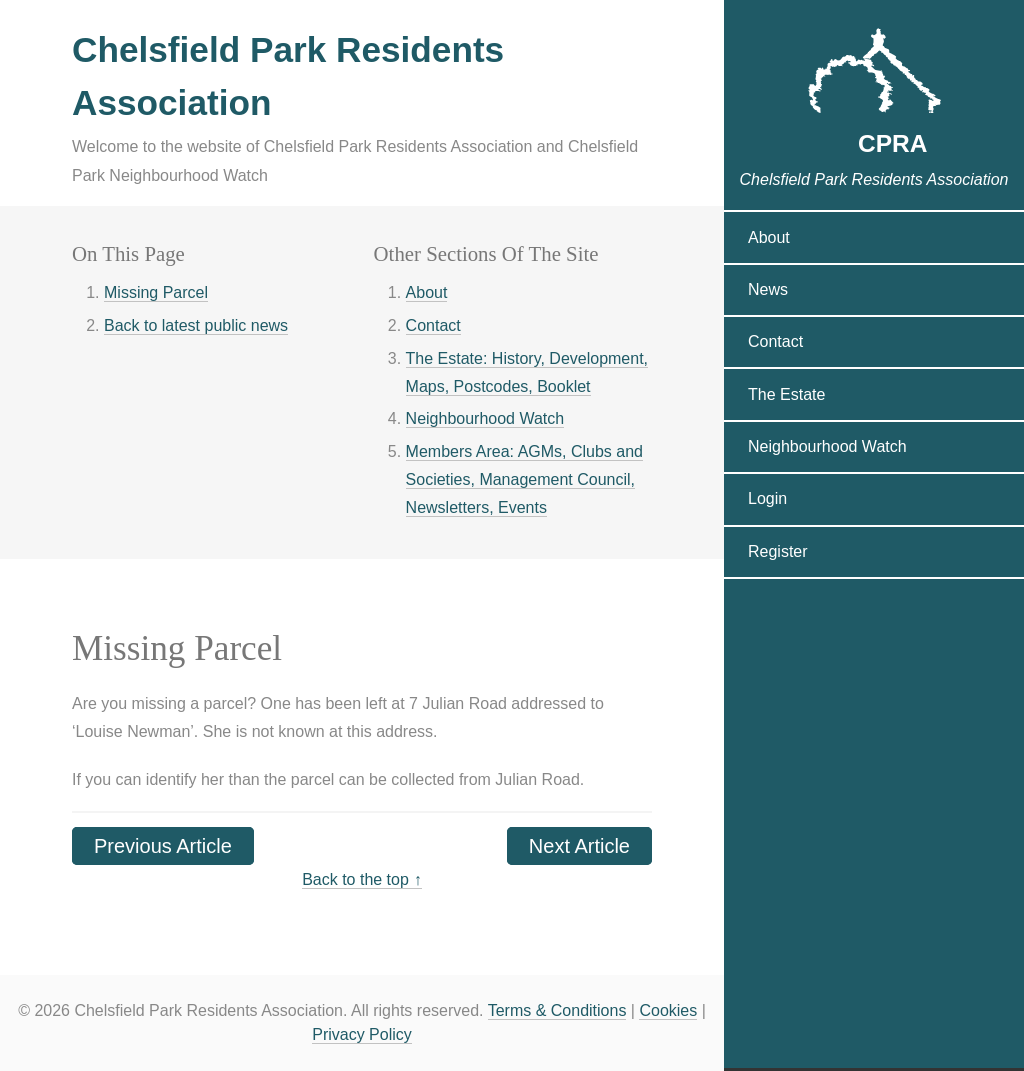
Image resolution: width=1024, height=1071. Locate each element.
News (768, 295)
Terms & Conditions (557, 1010)
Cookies (668, 1010)
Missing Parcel (156, 292)
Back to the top (355, 879)
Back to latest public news (196, 325)
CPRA (874, 144)
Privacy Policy (362, 1034)
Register (778, 556)
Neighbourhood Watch (485, 418)
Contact (433, 325)
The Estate (786, 399)
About (427, 292)
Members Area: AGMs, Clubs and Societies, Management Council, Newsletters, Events (524, 479)
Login (767, 504)
